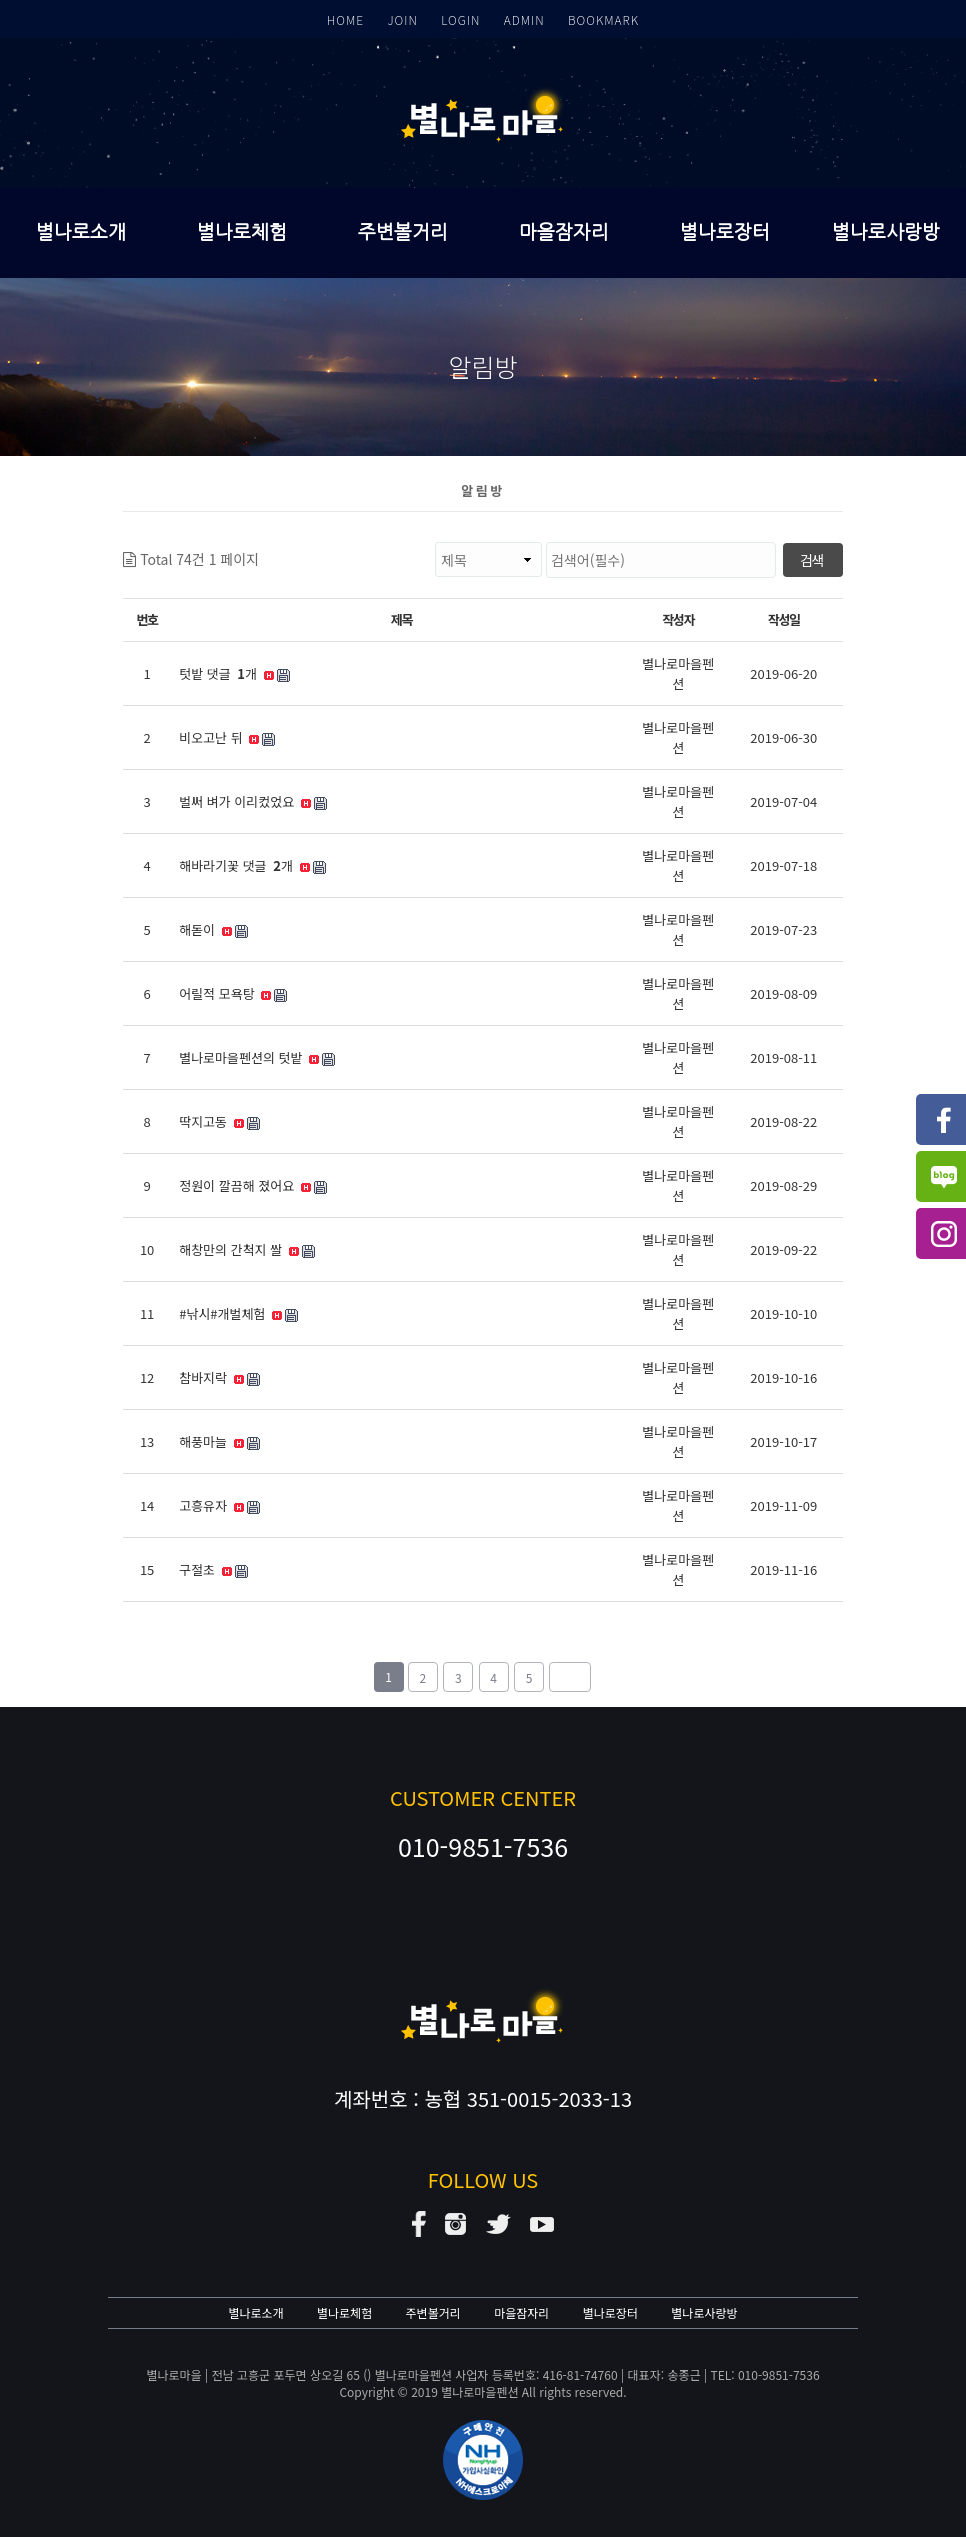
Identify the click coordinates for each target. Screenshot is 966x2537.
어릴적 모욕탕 (233, 993)
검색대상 (259, 542)
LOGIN (460, 19)
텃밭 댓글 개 (234, 674)
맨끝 (570, 1677)
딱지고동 (219, 1121)
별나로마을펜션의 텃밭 (257, 1057)
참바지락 (219, 1377)
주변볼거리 (403, 232)
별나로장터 (725, 232)
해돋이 (213, 929)
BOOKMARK (603, 19)
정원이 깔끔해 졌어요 (253, 1185)
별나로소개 (81, 232)
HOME (345, 19)
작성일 (784, 619)
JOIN (402, 19)
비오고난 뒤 (227, 737)
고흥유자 (219, 1505)
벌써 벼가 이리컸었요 (253, 801)
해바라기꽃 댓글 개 (252, 866)
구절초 (213, 1569)
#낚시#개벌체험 (238, 1313)
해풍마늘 (219, 1441)
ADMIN (524, 19)
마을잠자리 (564, 232)
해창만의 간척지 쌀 (247, 1249)
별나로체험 (242, 232)
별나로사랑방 (886, 232)
